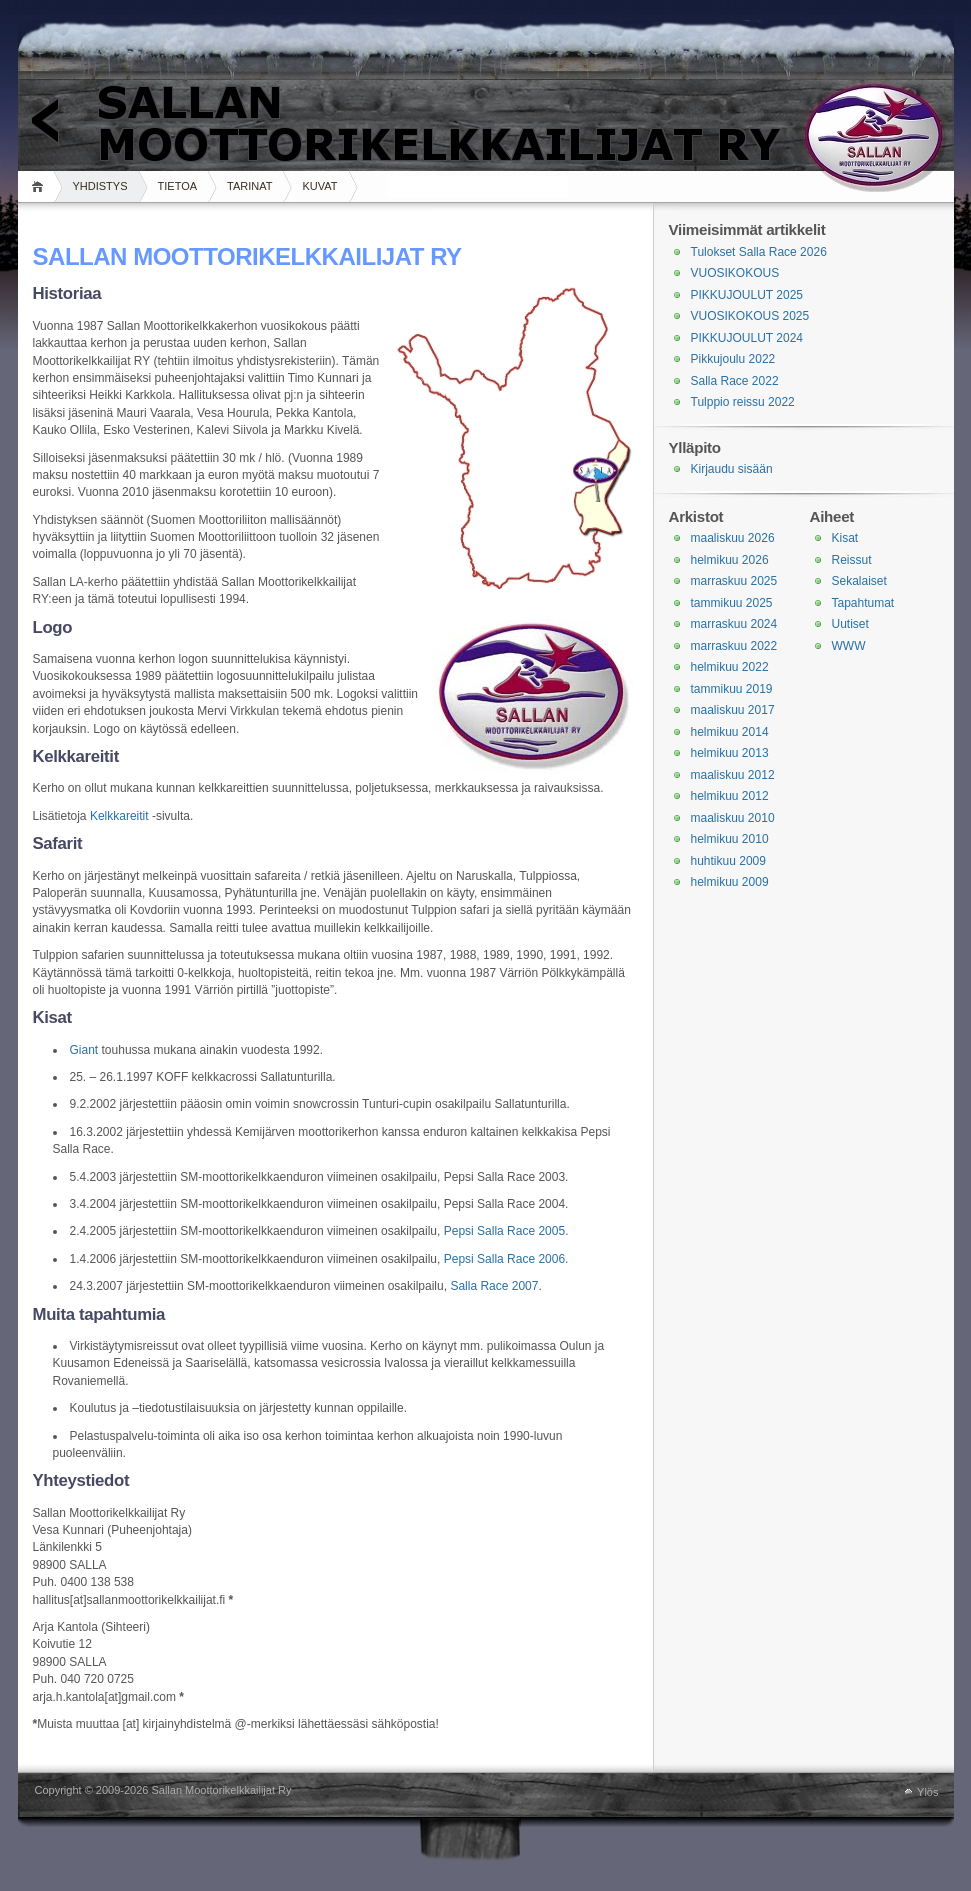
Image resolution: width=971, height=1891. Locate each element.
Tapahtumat (863, 603)
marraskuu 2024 (734, 624)
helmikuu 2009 (730, 882)
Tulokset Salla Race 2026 (759, 252)
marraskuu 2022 (734, 646)
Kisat (845, 538)
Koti (40, 186)
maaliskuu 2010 (733, 818)
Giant (84, 1050)
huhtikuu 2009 (728, 861)
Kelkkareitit (119, 816)
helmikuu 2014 (730, 732)
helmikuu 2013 (730, 753)
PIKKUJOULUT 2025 (747, 295)
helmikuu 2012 (730, 796)
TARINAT (249, 186)
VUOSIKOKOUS (735, 273)
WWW (849, 646)
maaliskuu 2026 (733, 538)
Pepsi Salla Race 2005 (504, 1231)
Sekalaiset (859, 581)
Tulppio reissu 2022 (743, 402)
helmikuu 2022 (730, 667)
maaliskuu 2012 (733, 775)
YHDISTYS (100, 186)
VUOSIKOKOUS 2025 (750, 316)
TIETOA (178, 186)
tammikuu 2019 (732, 689)
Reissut (852, 560)
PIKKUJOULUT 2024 (747, 338)
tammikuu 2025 (732, 603)
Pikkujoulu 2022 (733, 359)
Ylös (927, 1792)
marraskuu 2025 (734, 581)
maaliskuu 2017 (733, 710)
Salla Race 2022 (735, 381)
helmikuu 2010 (730, 839)
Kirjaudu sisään (732, 469)
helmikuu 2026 (730, 560)
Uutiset (850, 624)
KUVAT (319, 186)
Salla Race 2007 (494, 1286)
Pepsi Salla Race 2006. (506, 1259)
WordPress (24, 1791)
